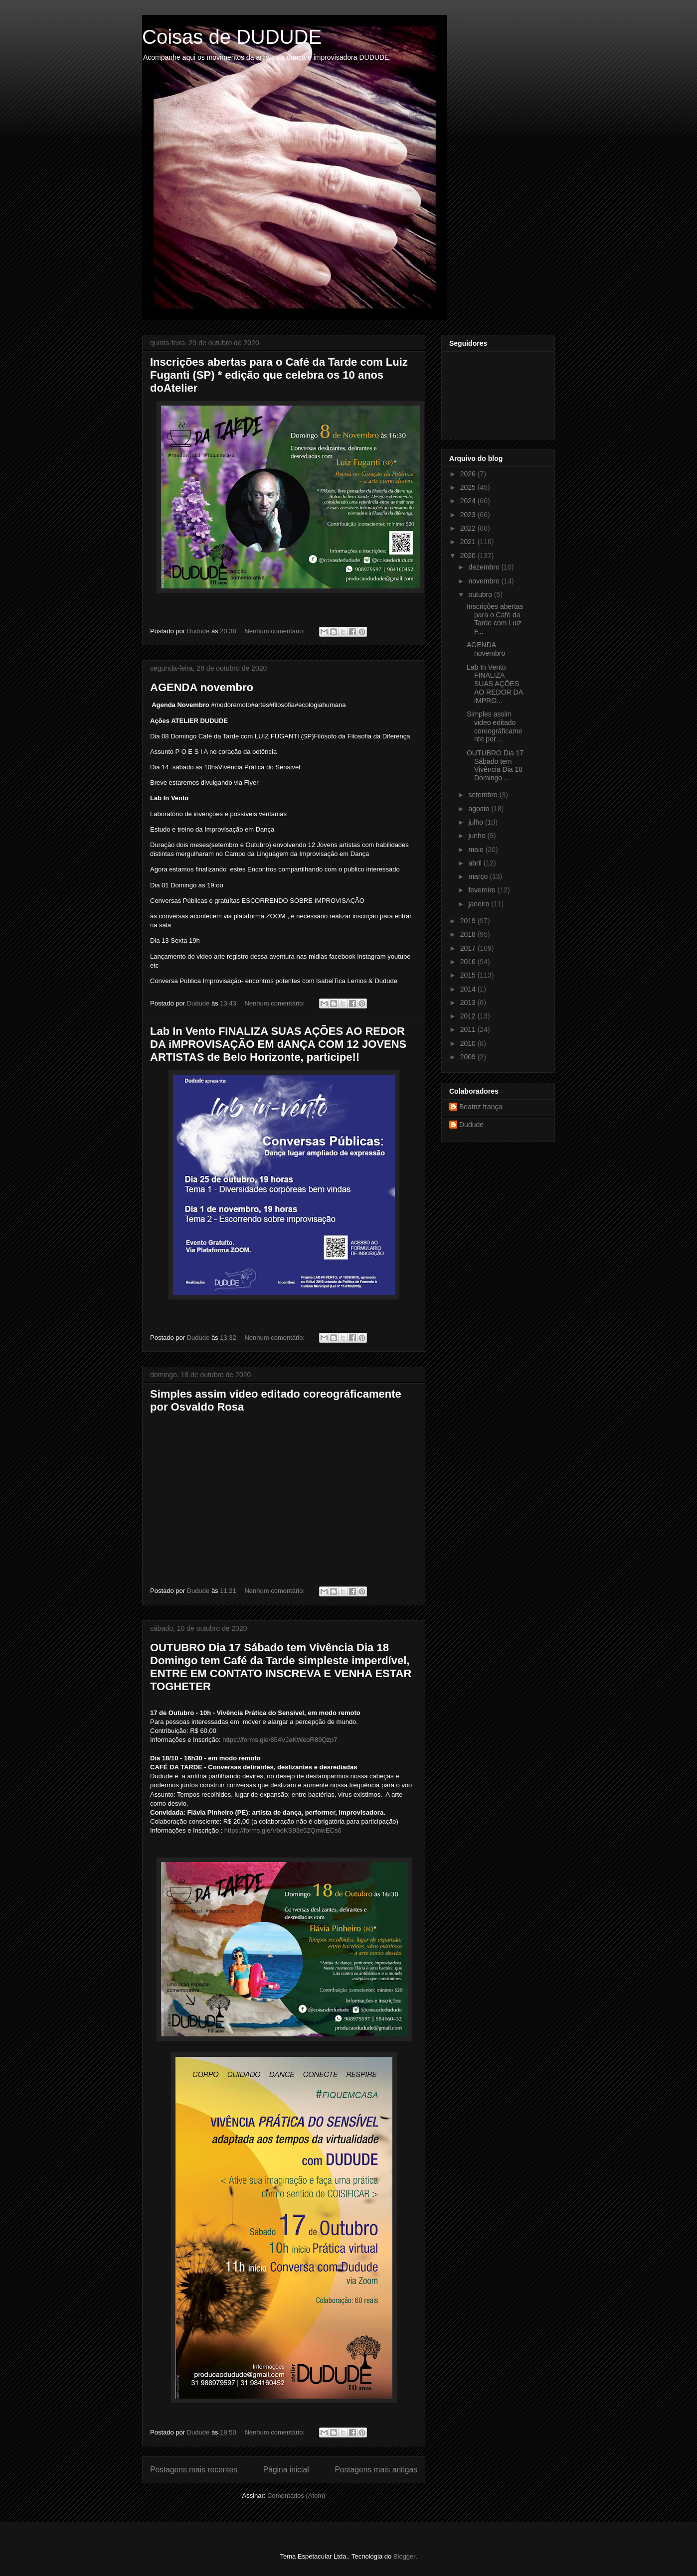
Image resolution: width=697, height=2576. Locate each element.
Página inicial (286, 2469)
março (479, 876)
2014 (469, 989)
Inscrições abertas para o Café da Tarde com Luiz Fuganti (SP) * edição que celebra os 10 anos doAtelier (279, 375)
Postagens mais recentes (193, 2469)
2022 (469, 528)
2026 (469, 474)
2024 (469, 501)
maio (476, 850)
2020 (469, 556)
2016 (469, 962)
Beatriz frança (480, 1107)
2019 (469, 921)
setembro (483, 795)
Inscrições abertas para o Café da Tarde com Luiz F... (495, 618)
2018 (469, 934)
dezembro (484, 567)
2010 (469, 1043)
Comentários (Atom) (296, 2495)
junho (477, 836)
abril (475, 863)
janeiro (479, 904)
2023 (469, 515)
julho (476, 822)
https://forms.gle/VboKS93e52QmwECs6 (283, 1830)
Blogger (404, 2556)
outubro (481, 594)
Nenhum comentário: (275, 631)
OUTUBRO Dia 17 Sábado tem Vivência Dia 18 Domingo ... (495, 765)
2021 (469, 542)
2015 (469, 975)
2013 (469, 1002)
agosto (479, 809)
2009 (469, 1057)
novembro (484, 581)
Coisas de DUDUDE (232, 37)
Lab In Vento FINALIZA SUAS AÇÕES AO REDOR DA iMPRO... (495, 684)
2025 (469, 487)
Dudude (471, 1125)
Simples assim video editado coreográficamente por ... (495, 726)
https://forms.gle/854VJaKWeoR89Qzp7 (279, 1739)
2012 (469, 1016)
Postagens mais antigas (376, 2469)
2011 (469, 1029)
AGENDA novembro (201, 687)
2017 (469, 948)
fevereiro (482, 890)
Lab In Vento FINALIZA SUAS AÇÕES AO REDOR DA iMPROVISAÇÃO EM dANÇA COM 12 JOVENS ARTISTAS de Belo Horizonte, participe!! (278, 1044)
